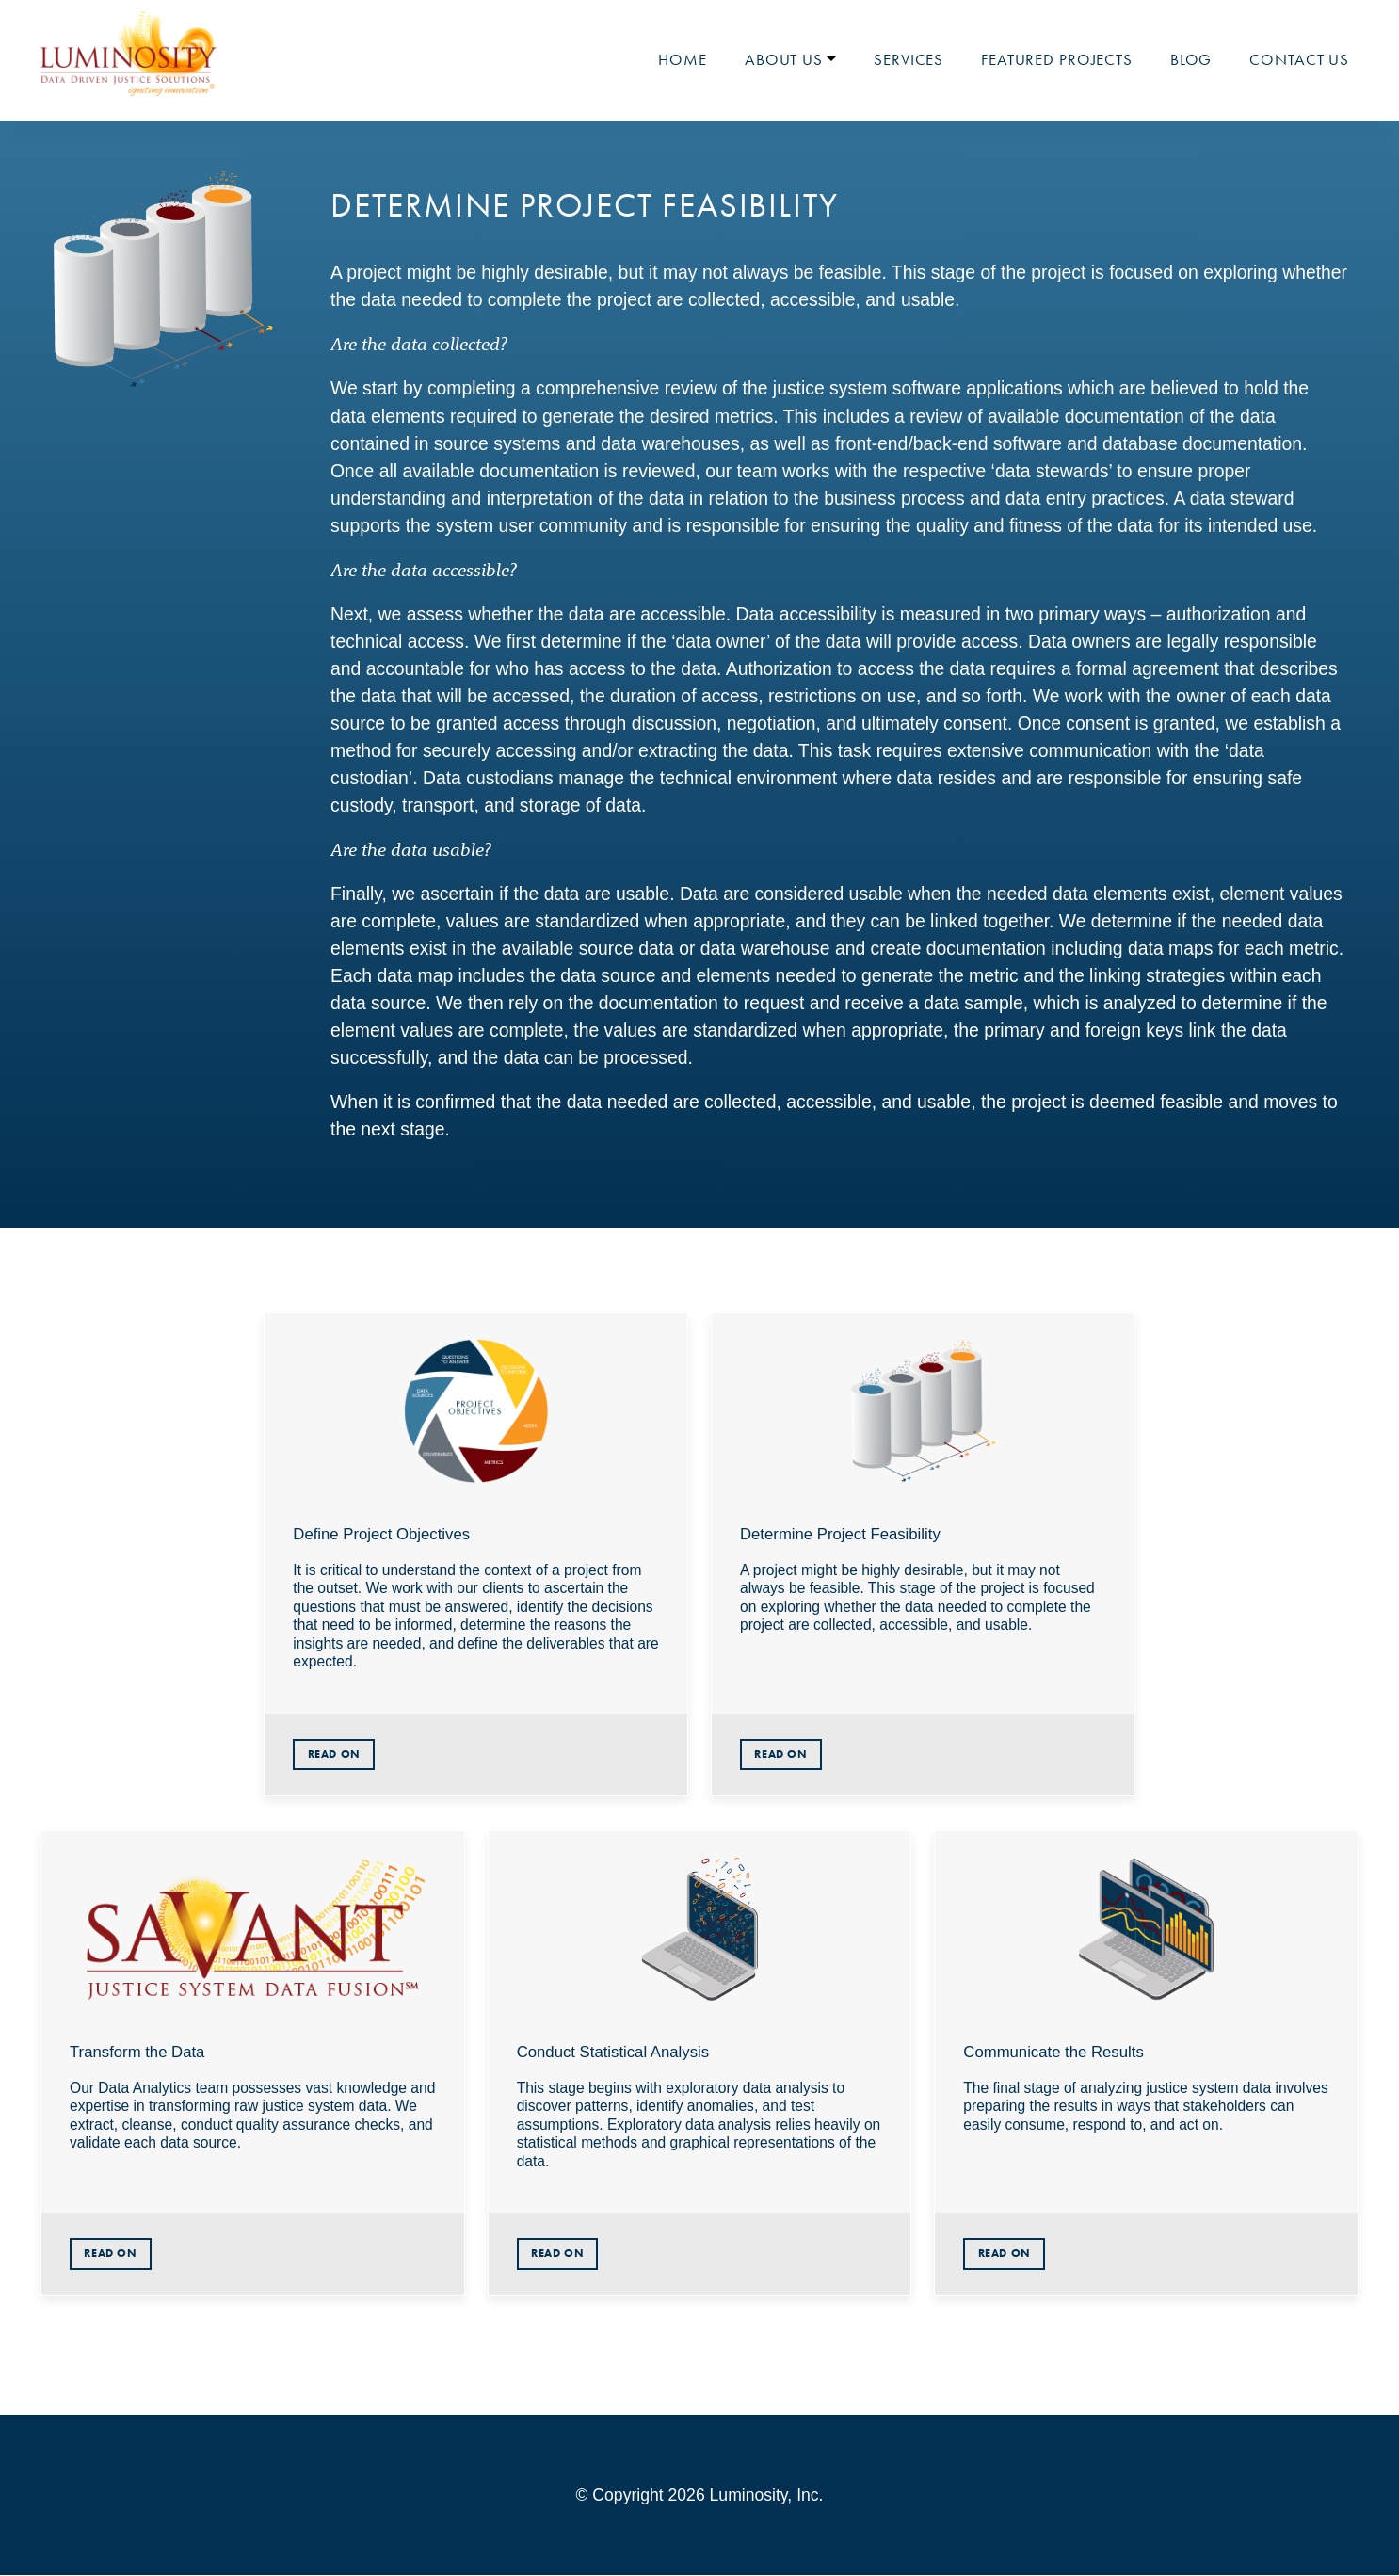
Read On (334, 1754)
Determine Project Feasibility (840, 1534)
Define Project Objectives (381, 1534)
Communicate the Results (1053, 2053)
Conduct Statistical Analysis (613, 2053)
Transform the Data (137, 2053)
